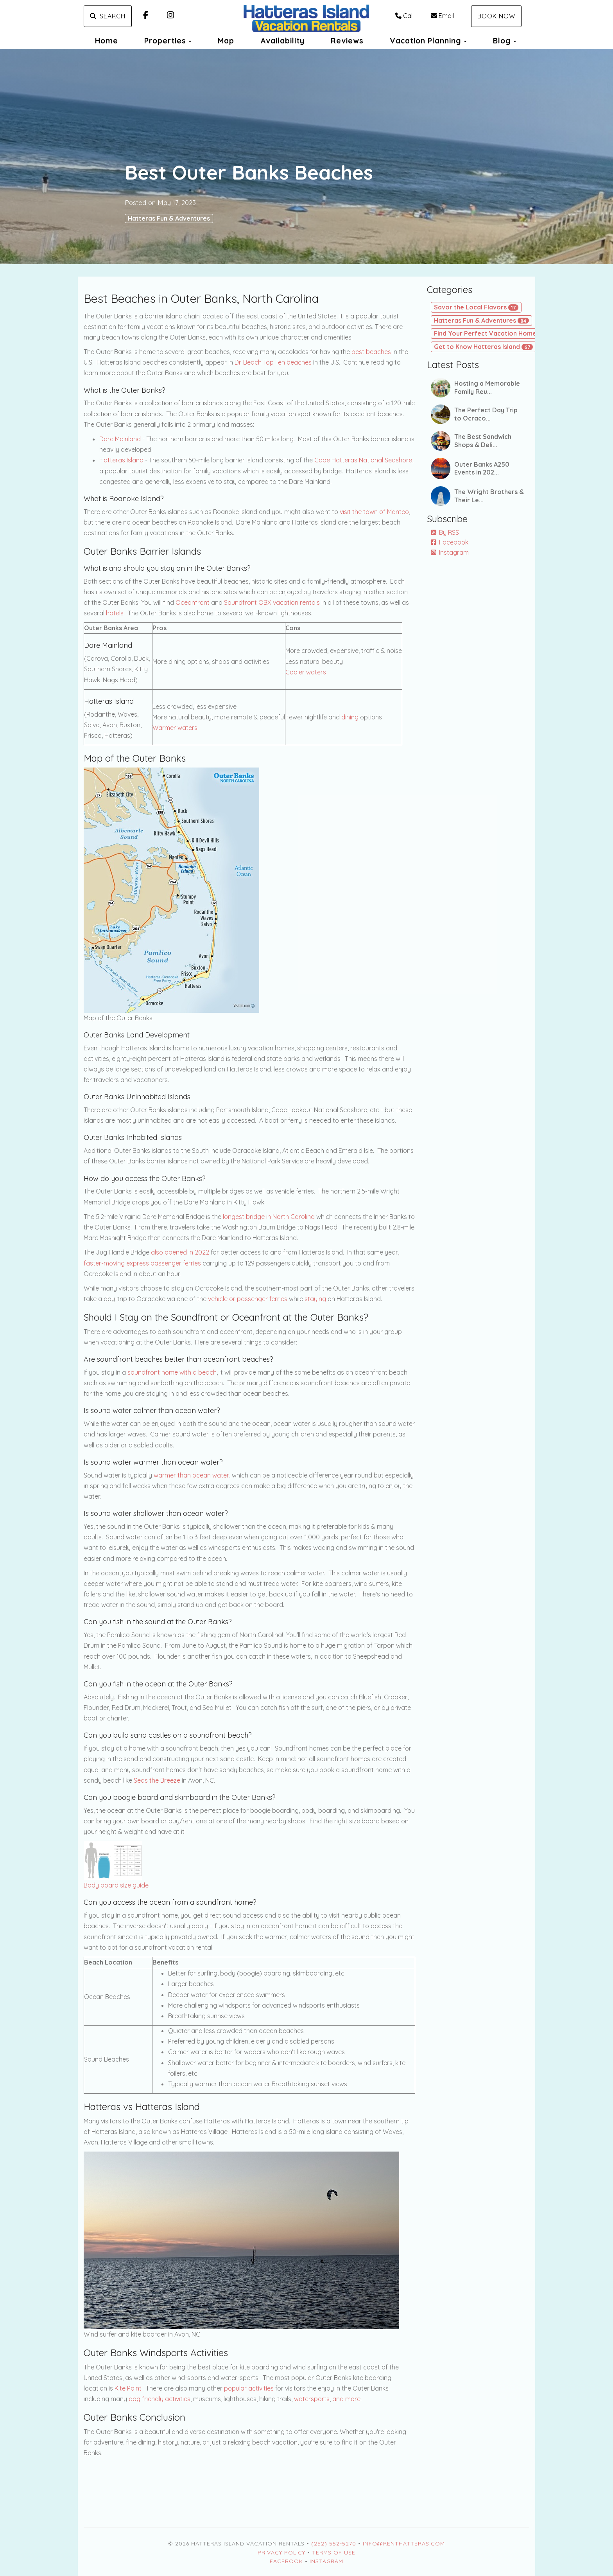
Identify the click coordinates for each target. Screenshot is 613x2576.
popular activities (249, 2388)
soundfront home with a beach (172, 1372)
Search (107, 16)
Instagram (450, 552)
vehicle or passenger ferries (247, 1299)
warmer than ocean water (191, 1475)
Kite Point (128, 2388)
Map (226, 40)
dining (349, 717)
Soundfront (240, 602)
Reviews (347, 40)
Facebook (449, 542)
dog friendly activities (159, 2399)
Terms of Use (333, 2552)
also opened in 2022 (180, 1252)
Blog (502, 40)
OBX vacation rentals (289, 602)
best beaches (371, 352)
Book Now (496, 16)
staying (315, 1299)
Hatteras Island (121, 460)
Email (442, 16)
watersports (312, 2399)
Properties (165, 40)
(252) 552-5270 (333, 2543)
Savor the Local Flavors (476, 307)
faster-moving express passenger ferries (142, 1263)
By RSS (445, 532)
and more (346, 2399)
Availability (282, 40)
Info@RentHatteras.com (404, 2543)
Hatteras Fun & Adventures (169, 218)
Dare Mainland (120, 439)
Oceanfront (193, 602)
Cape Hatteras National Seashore (363, 460)
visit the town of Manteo (374, 512)
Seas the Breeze (157, 1780)
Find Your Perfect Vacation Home (491, 333)
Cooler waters (305, 672)
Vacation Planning (425, 40)
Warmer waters (174, 728)
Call (404, 16)
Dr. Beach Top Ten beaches (273, 362)
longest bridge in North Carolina (269, 1217)
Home (106, 40)
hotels (115, 613)
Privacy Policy (281, 2552)
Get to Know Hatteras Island (483, 347)
